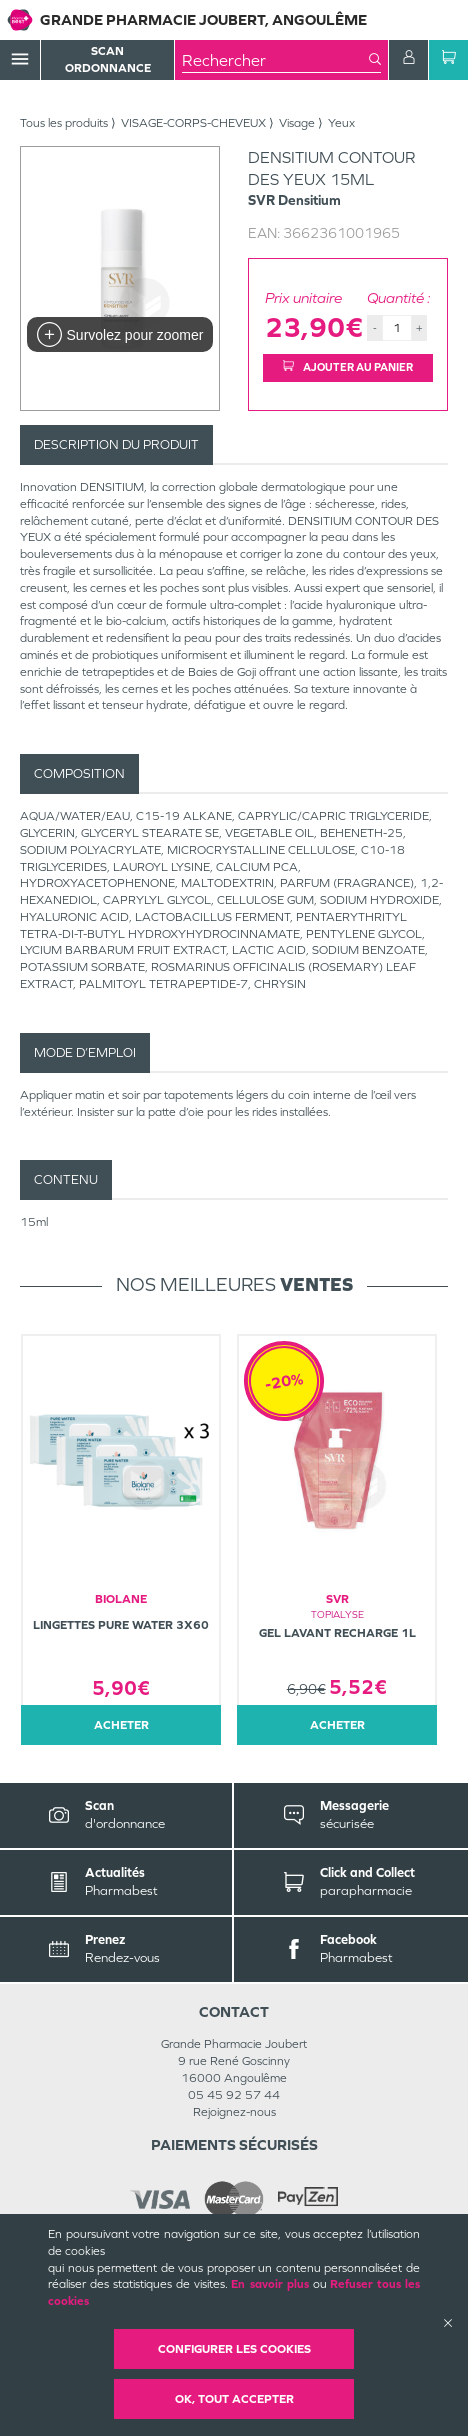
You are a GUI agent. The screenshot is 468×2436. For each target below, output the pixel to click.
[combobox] (275, 60)
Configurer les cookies (234, 2349)
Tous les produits (64, 123)
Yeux (341, 123)
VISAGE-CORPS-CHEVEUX (193, 123)
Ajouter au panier (348, 367)
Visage (297, 123)
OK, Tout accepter (234, 2399)
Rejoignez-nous (234, 2112)
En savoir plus (269, 2284)
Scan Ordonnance (108, 59)
